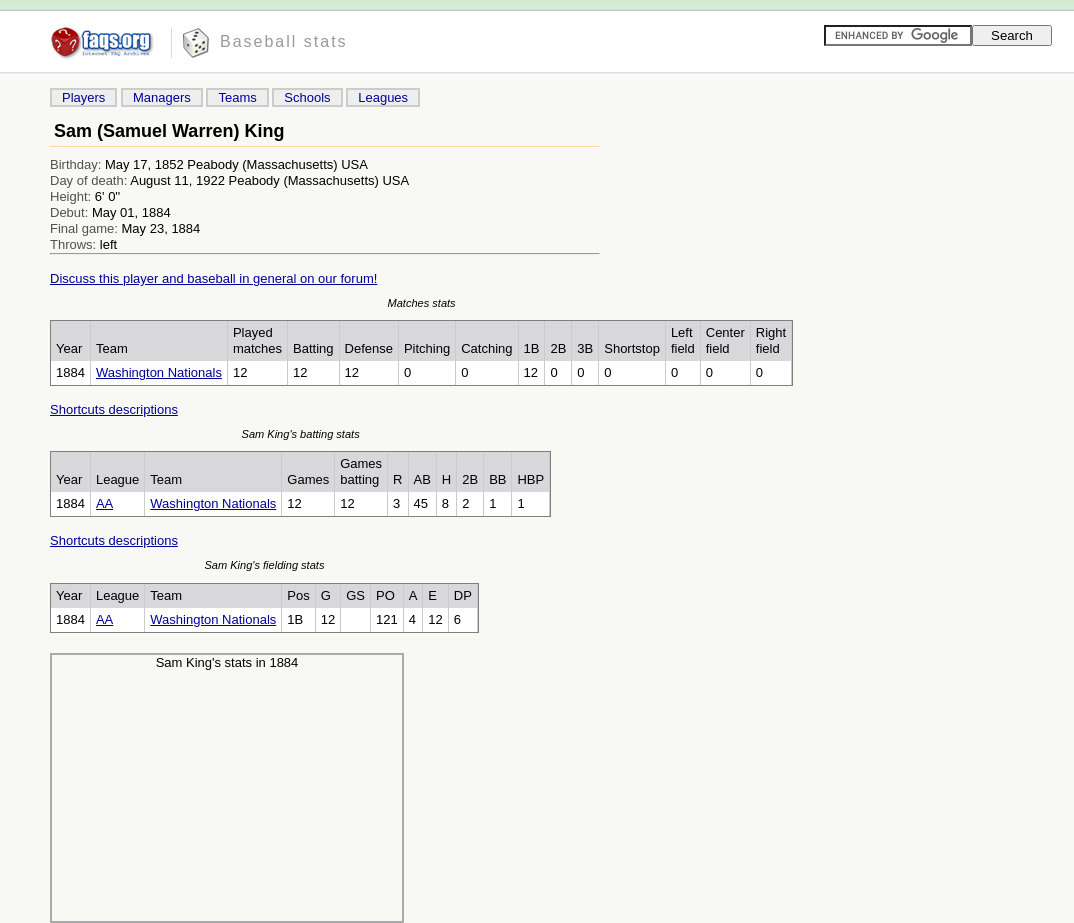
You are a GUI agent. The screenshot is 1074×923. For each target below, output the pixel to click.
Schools (307, 97)
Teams (237, 97)
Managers (162, 97)
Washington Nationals (159, 372)
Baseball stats (284, 41)
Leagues (383, 97)
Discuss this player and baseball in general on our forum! (213, 278)
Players (83, 97)
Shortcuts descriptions (114, 409)
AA (104, 503)
